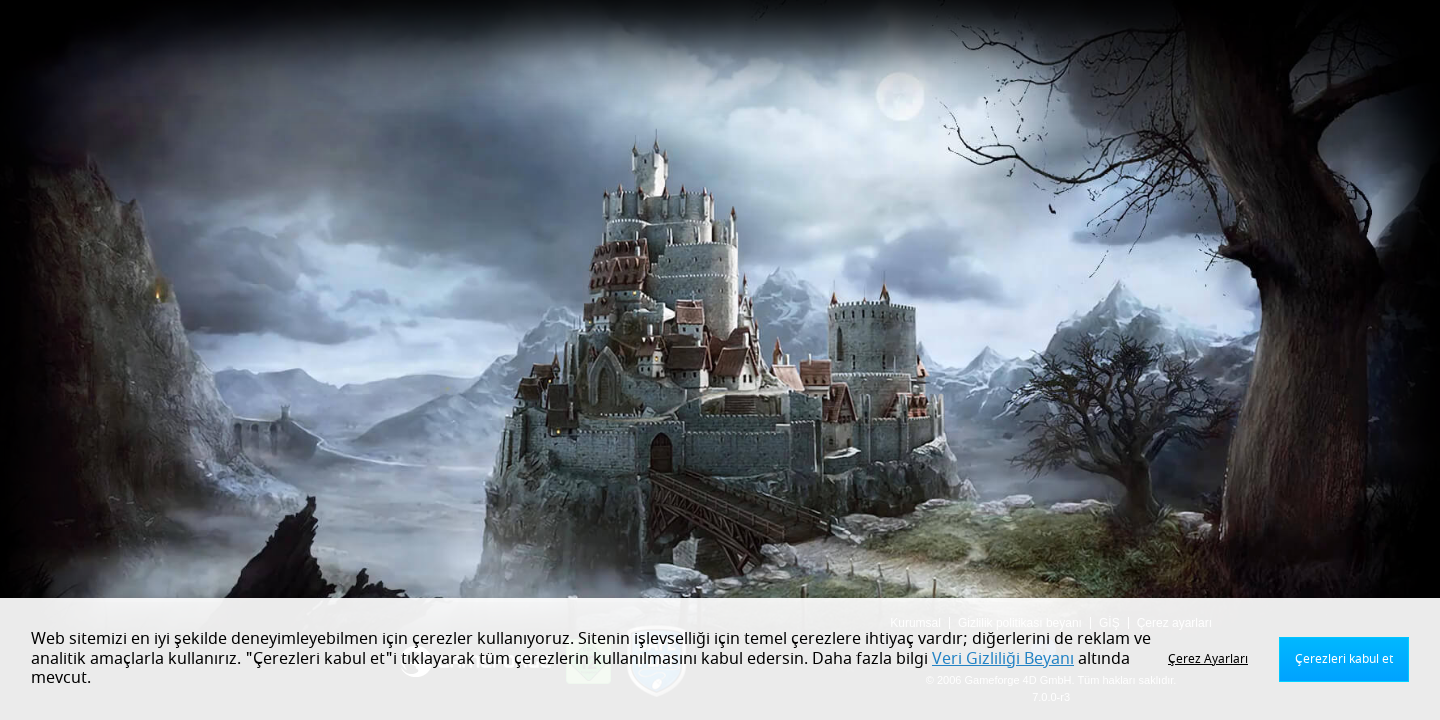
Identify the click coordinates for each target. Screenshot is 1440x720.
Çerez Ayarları (1208, 659)
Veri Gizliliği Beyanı (1003, 659)
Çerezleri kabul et (1344, 659)
